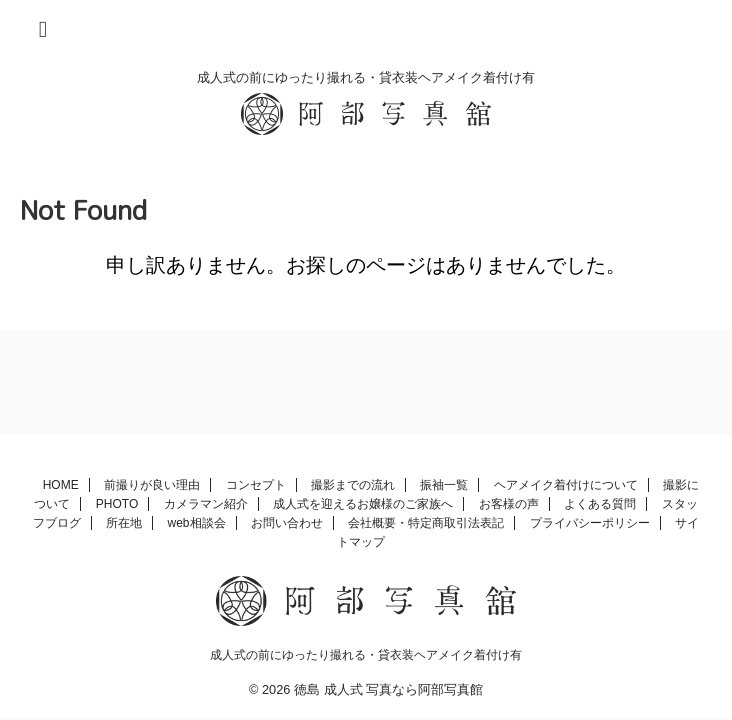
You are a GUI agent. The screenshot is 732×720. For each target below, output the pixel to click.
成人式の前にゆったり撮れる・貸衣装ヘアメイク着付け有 (366, 655)
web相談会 (197, 523)
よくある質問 (600, 504)
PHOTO (117, 504)
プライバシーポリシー (590, 523)
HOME (61, 485)
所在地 (124, 523)
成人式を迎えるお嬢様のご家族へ (363, 504)
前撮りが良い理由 (152, 485)
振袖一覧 (444, 485)
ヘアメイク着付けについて (566, 485)
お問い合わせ (287, 523)
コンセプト (256, 485)
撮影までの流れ (353, 485)
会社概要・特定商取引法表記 (426, 523)
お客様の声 (509, 504)
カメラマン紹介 (206, 504)
